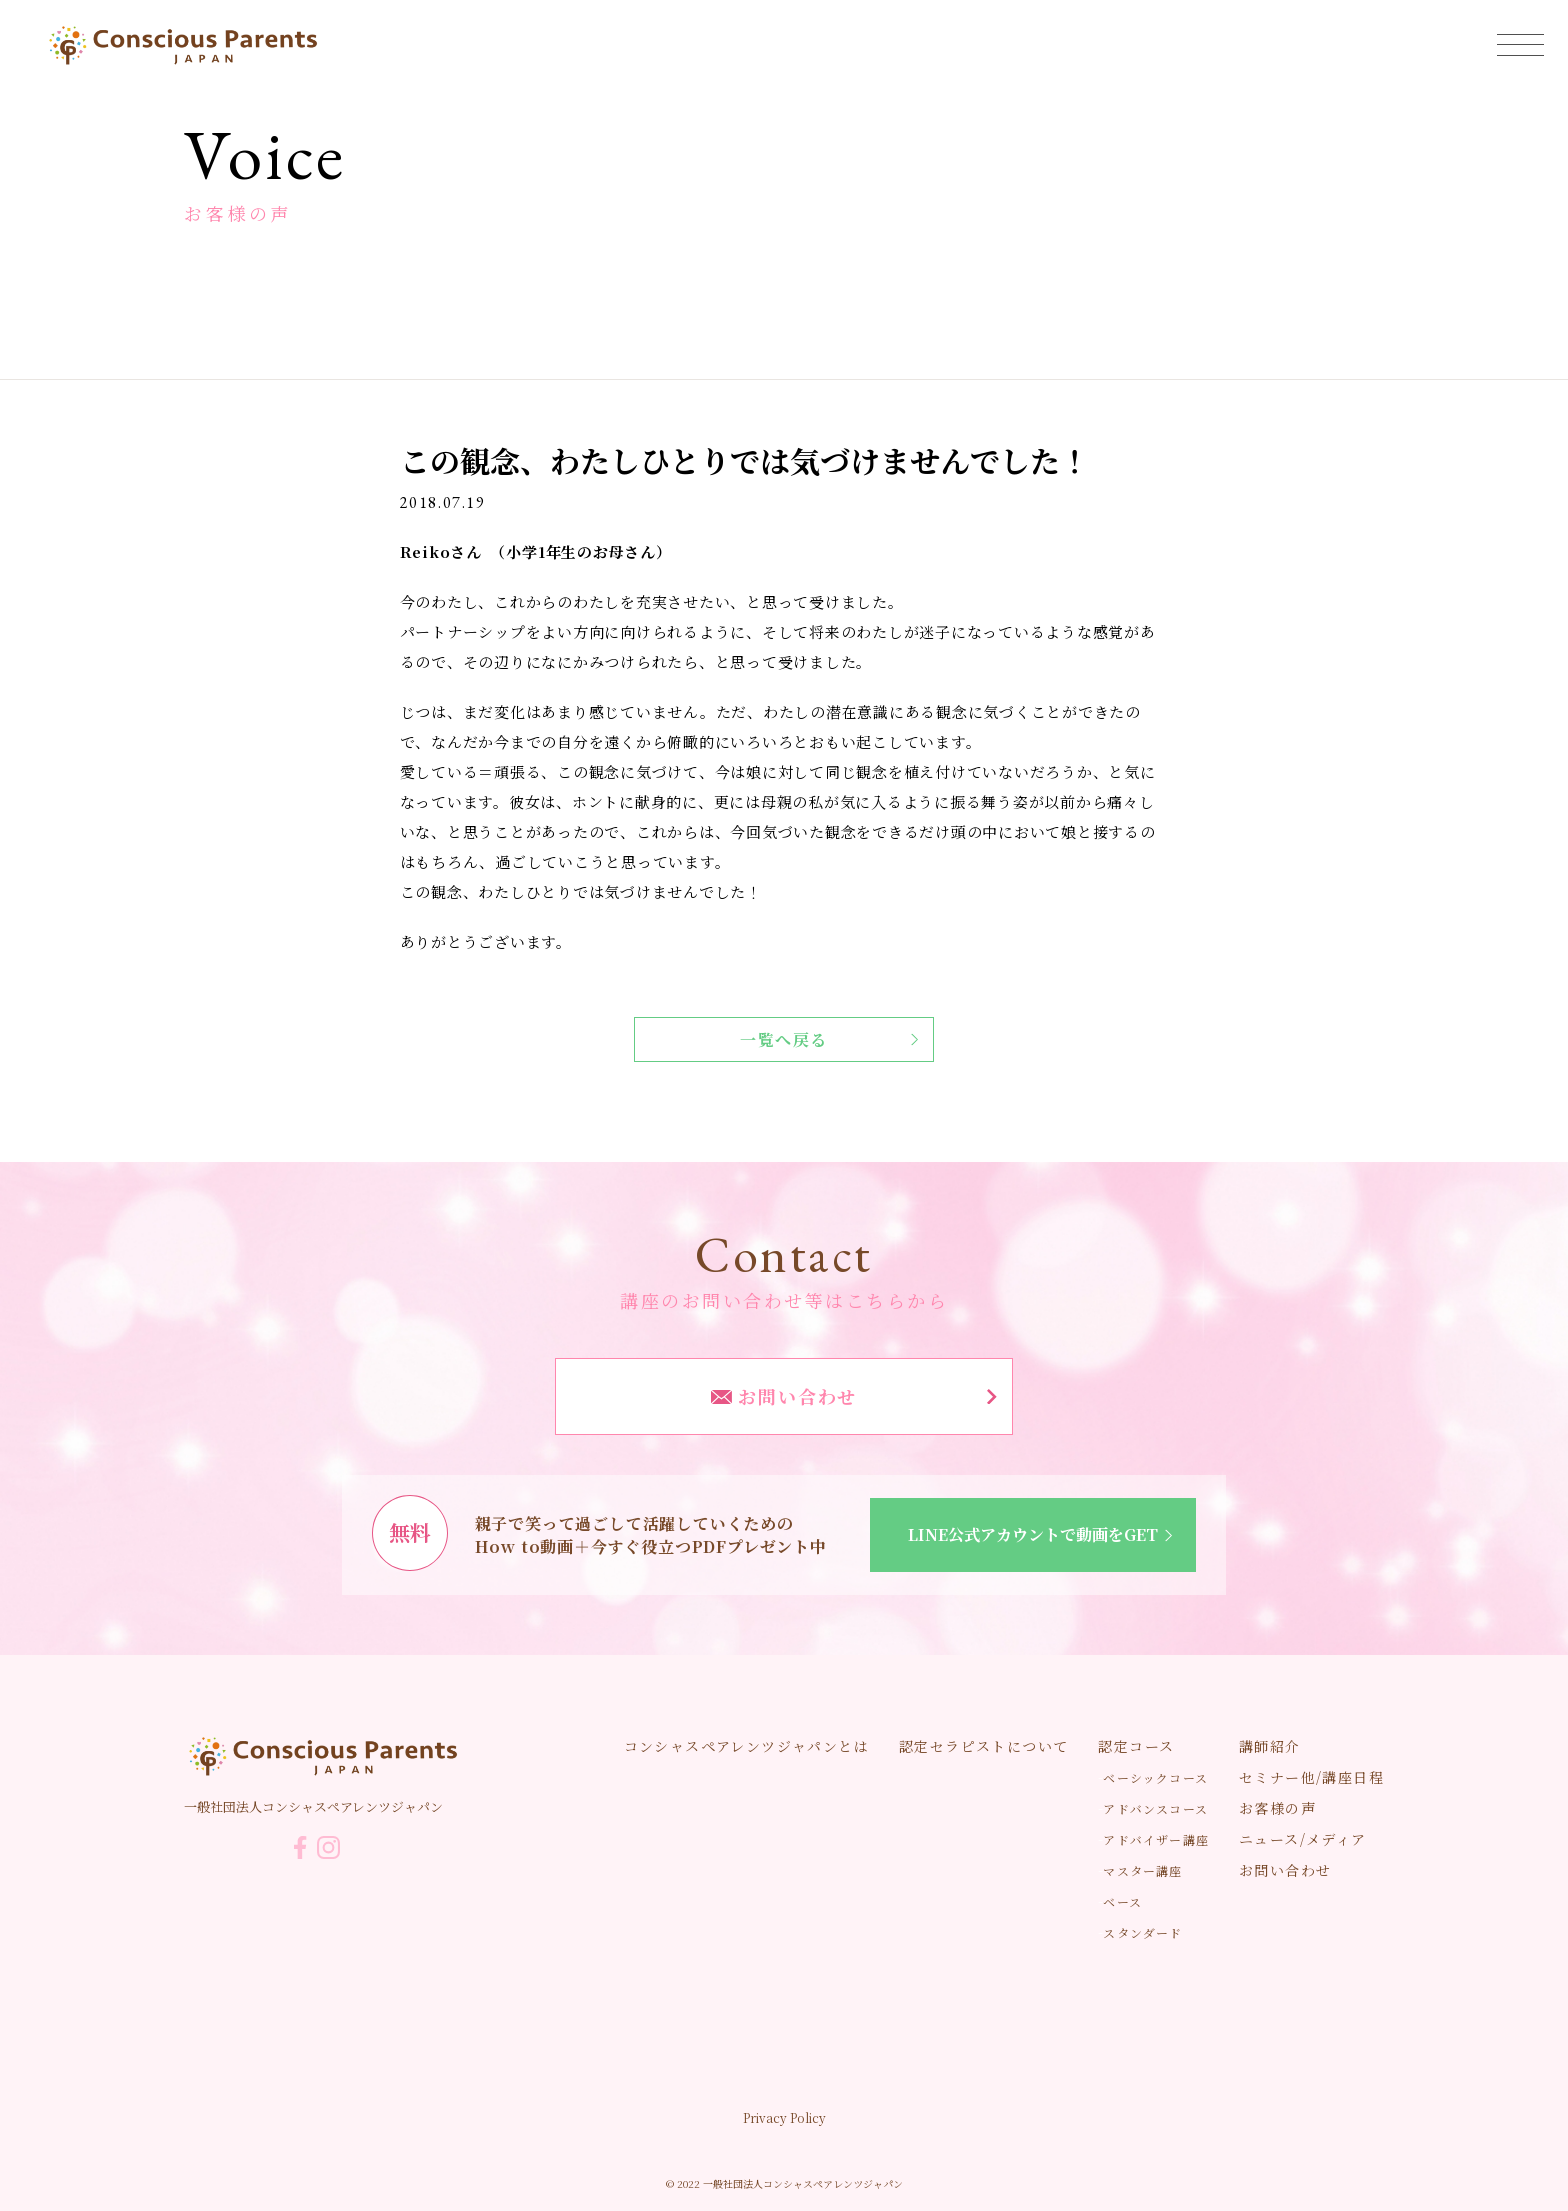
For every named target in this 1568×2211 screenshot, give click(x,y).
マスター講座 (1142, 1870)
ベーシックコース (1155, 1777)
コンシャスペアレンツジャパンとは (746, 1746)
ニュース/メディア (1303, 1839)
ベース (1122, 1901)
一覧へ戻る (829, 1039)
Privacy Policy (784, 2117)
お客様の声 (1277, 1808)
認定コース (1136, 1746)
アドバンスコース (1155, 1808)
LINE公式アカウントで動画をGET (1044, 1534)
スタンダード (1142, 1932)
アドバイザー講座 (1156, 1839)
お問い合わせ (854, 1396)
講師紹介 (1270, 1746)
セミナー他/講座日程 (1311, 1777)
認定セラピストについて (983, 1746)
